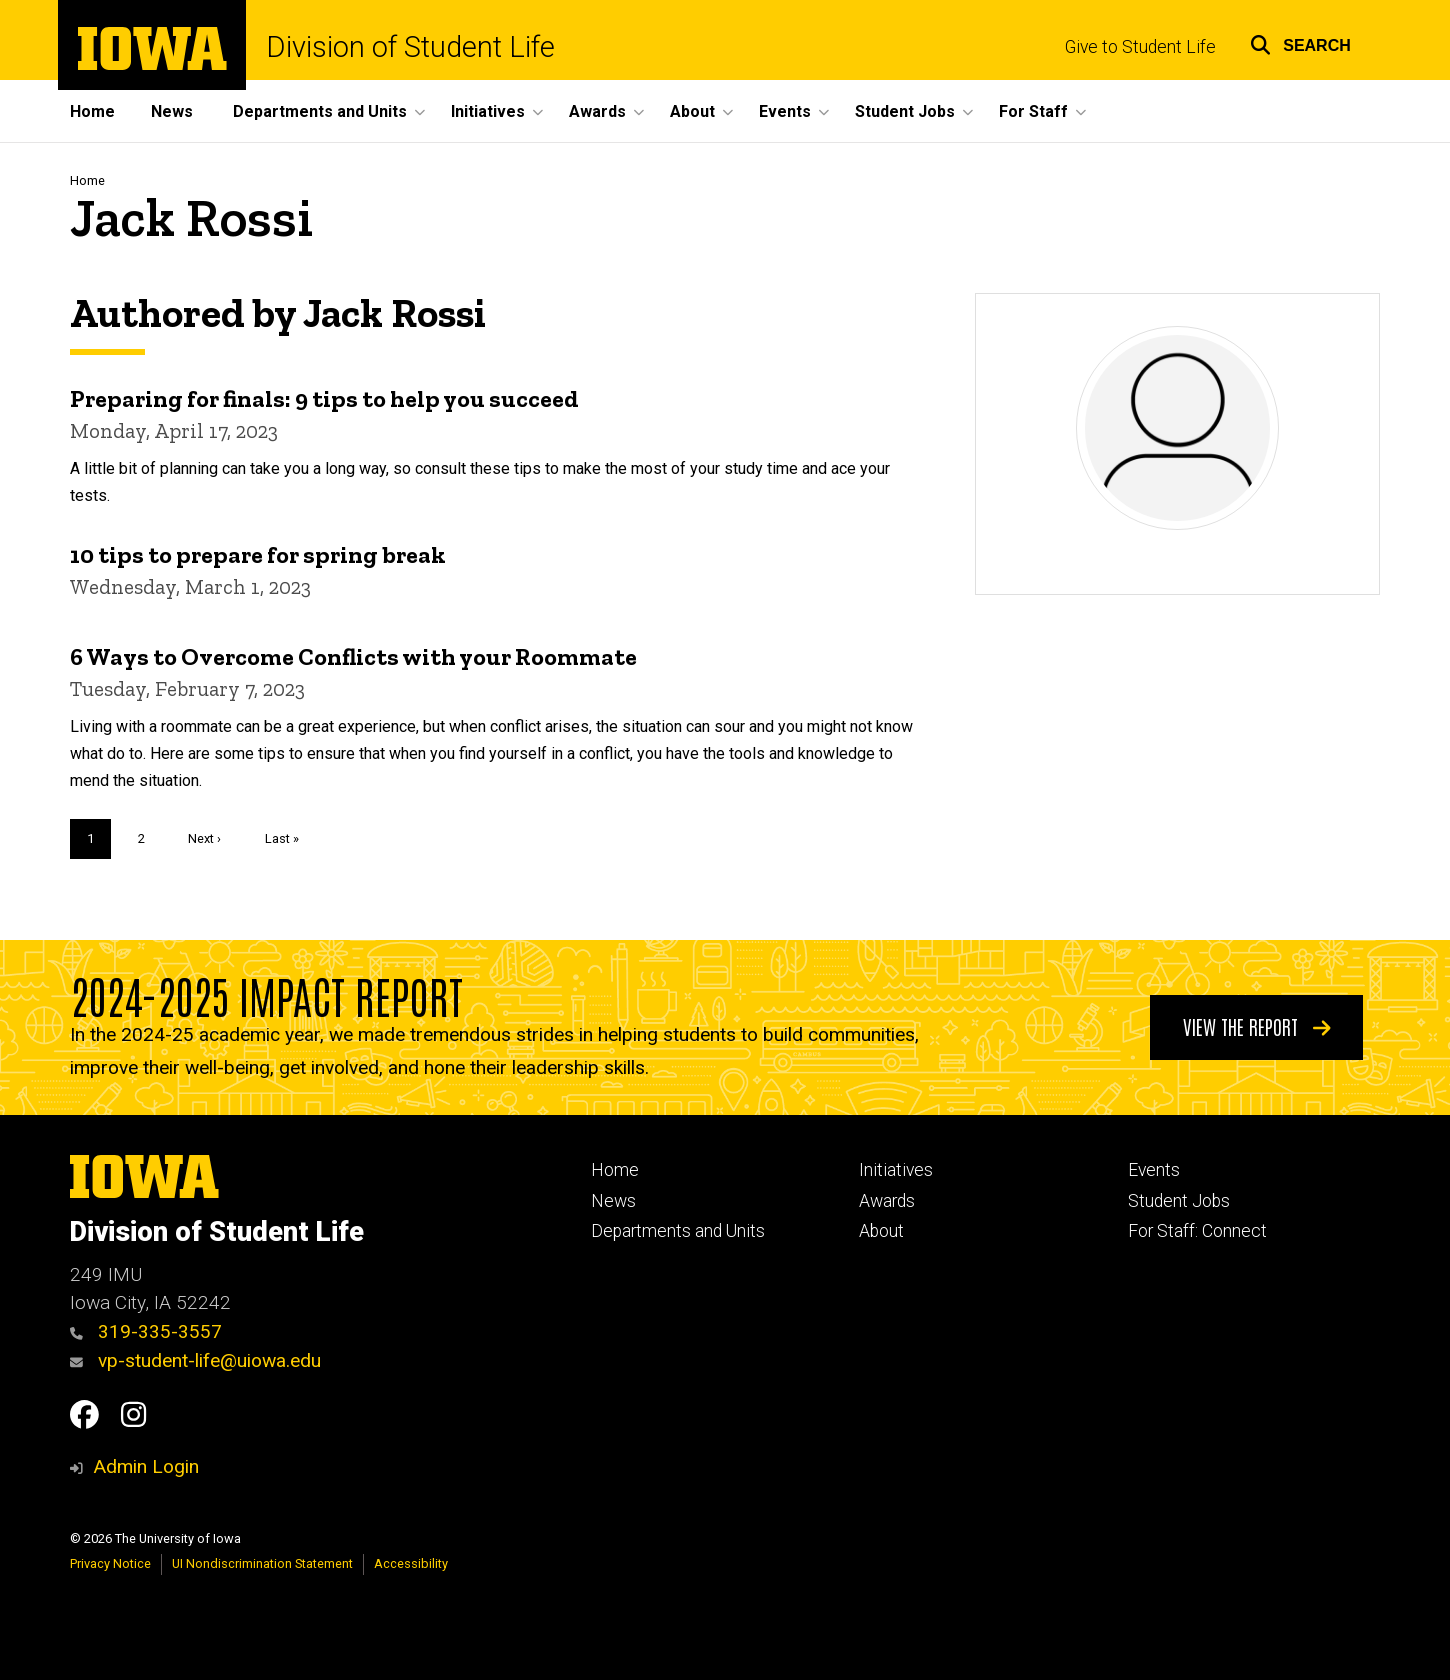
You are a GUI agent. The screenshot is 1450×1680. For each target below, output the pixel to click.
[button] (1300, 42)
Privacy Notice (110, 1563)
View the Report (1257, 1026)
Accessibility (411, 1563)
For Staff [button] (1033, 111)
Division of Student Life (410, 47)
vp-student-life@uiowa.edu (195, 1360)
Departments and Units (678, 1231)
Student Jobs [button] (905, 111)
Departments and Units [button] (320, 111)
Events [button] (785, 111)
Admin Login (146, 1466)
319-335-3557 (146, 1331)
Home (92, 111)
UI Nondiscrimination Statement (262, 1563)
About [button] (692, 111)
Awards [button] (597, 111)
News (172, 111)
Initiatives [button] (488, 111)
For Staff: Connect (1197, 1231)
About (881, 1231)
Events (1154, 1170)
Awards (887, 1201)
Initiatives (896, 1170)
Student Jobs (1179, 1201)
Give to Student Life (1140, 47)
